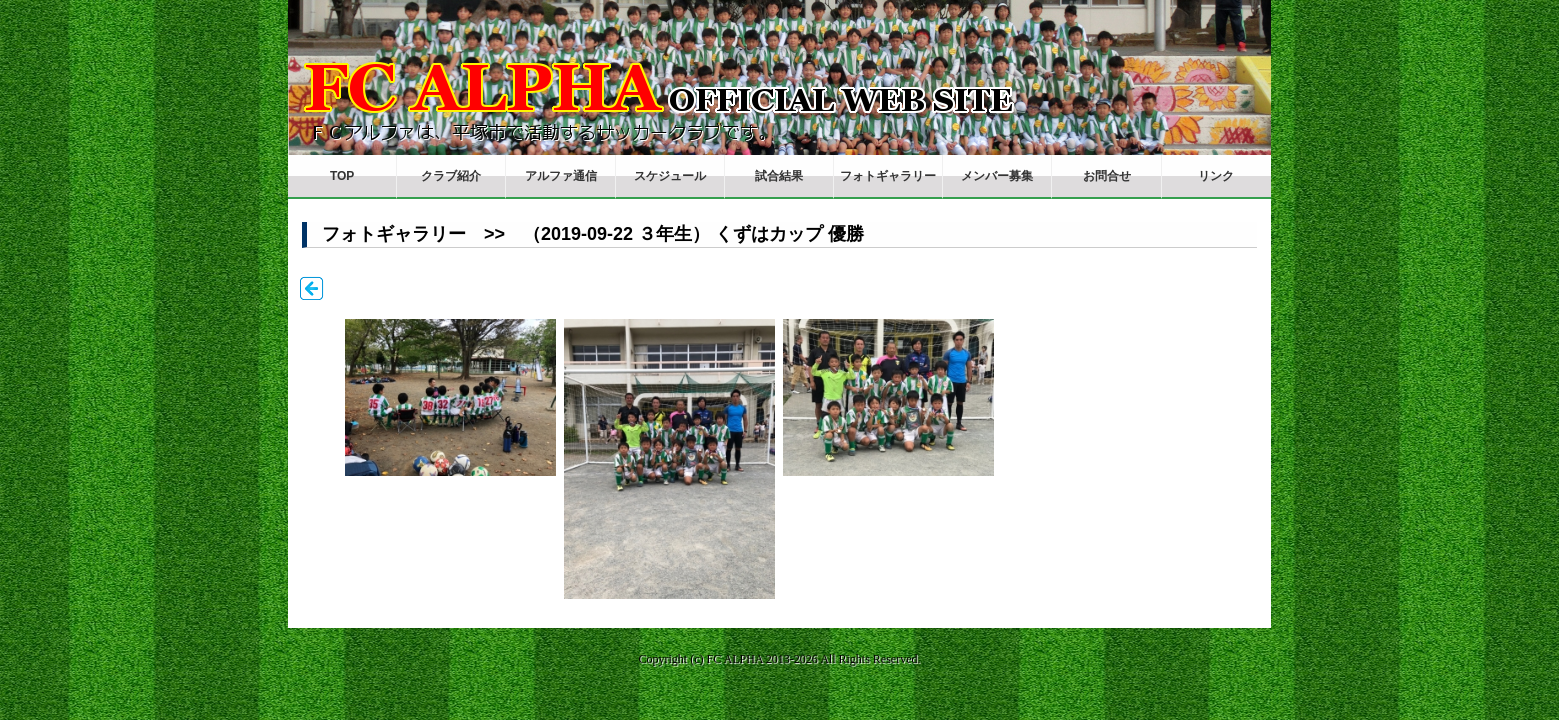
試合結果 (779, 176)
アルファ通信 (561, 176)
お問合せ (1107, 176)
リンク (1216, 176)
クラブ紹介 (451, 176)
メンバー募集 (997, 176)
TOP (342, 176)
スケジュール (670, 176)
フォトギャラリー (888, 176)
